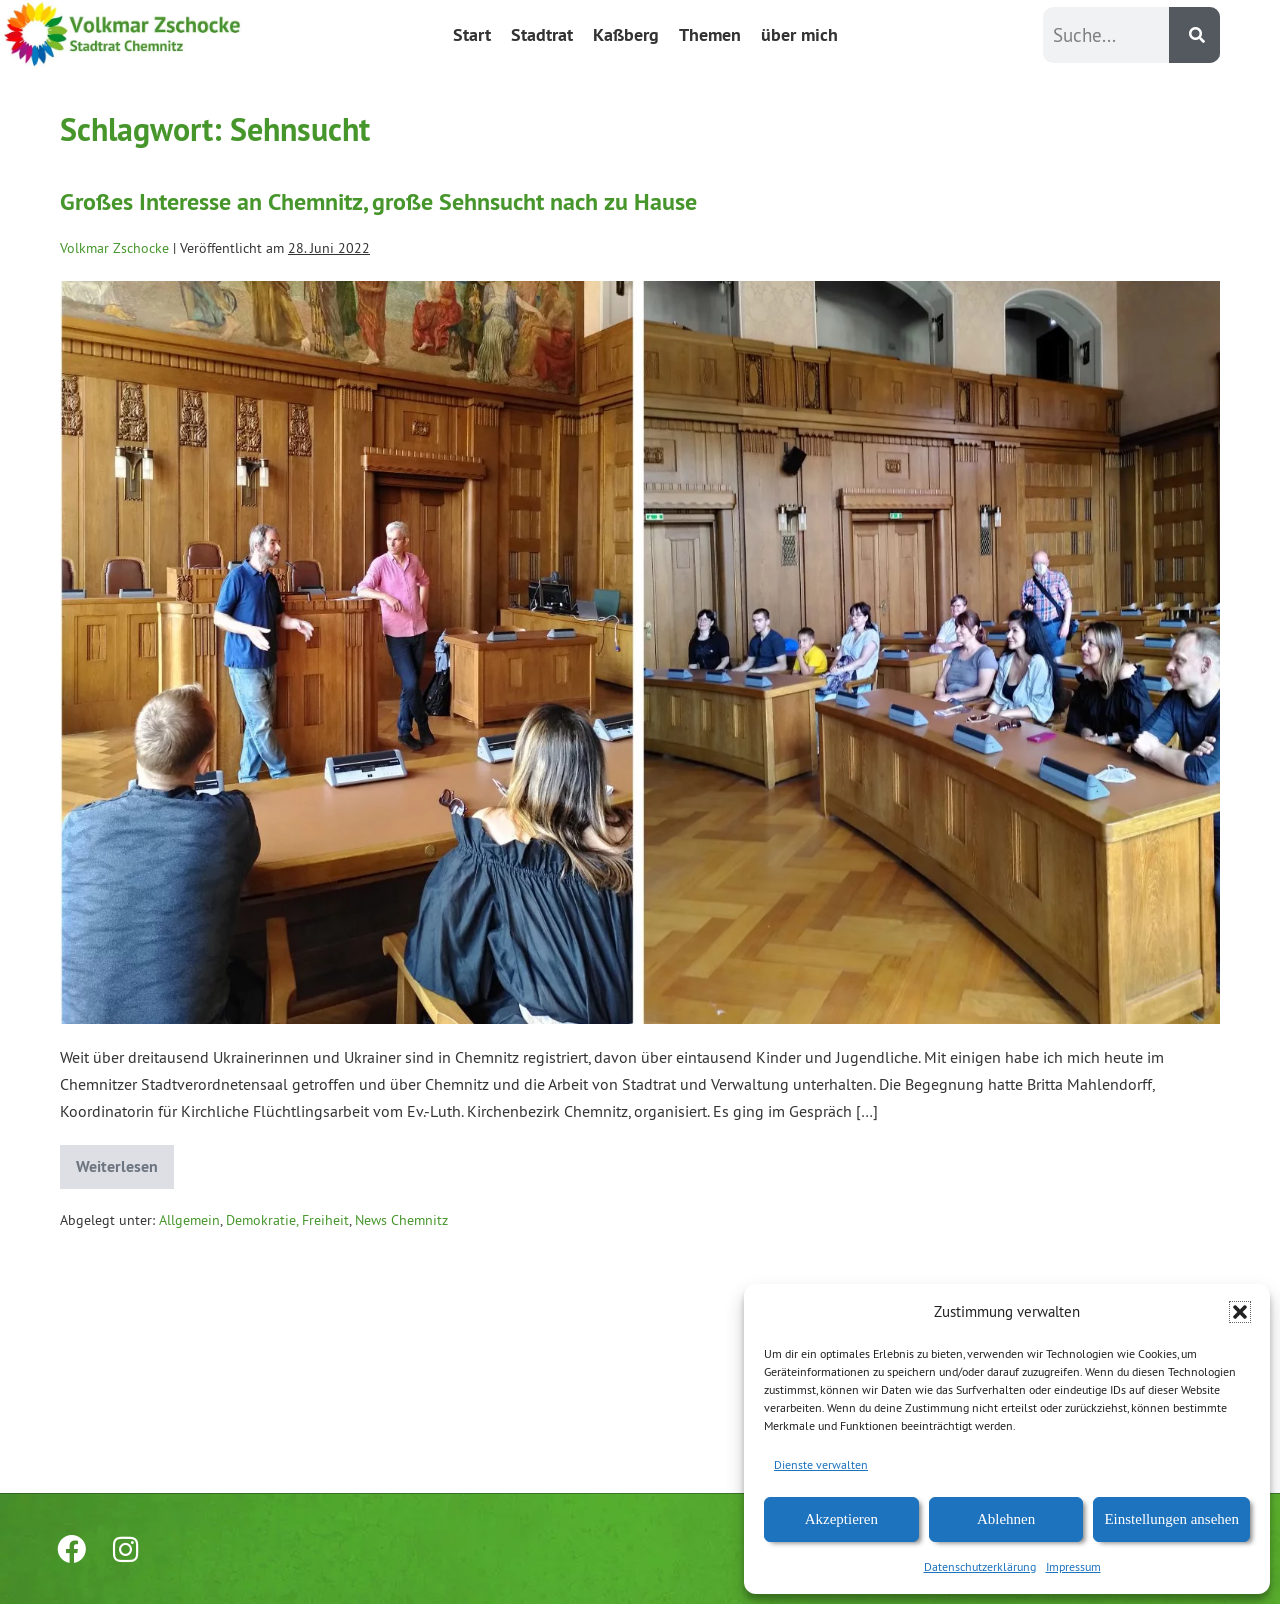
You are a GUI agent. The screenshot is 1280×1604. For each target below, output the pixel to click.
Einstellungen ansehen (1171, 1519)
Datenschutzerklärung (980, 1566)
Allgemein (189, 1220)
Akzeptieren (841, 1519)
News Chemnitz (401, 1220)
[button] (1240, 1312)
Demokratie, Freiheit (287, 1220)
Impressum (1073, 1566)
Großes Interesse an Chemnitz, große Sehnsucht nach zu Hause (378, 201)
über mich (799, 34)
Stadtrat (542, 34)
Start (472, 34)
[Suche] (1194, 35)
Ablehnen (1006, 1519)
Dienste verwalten (821, 1464)
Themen (710, 34)
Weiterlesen (125, 1161)
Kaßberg (626, 34)
